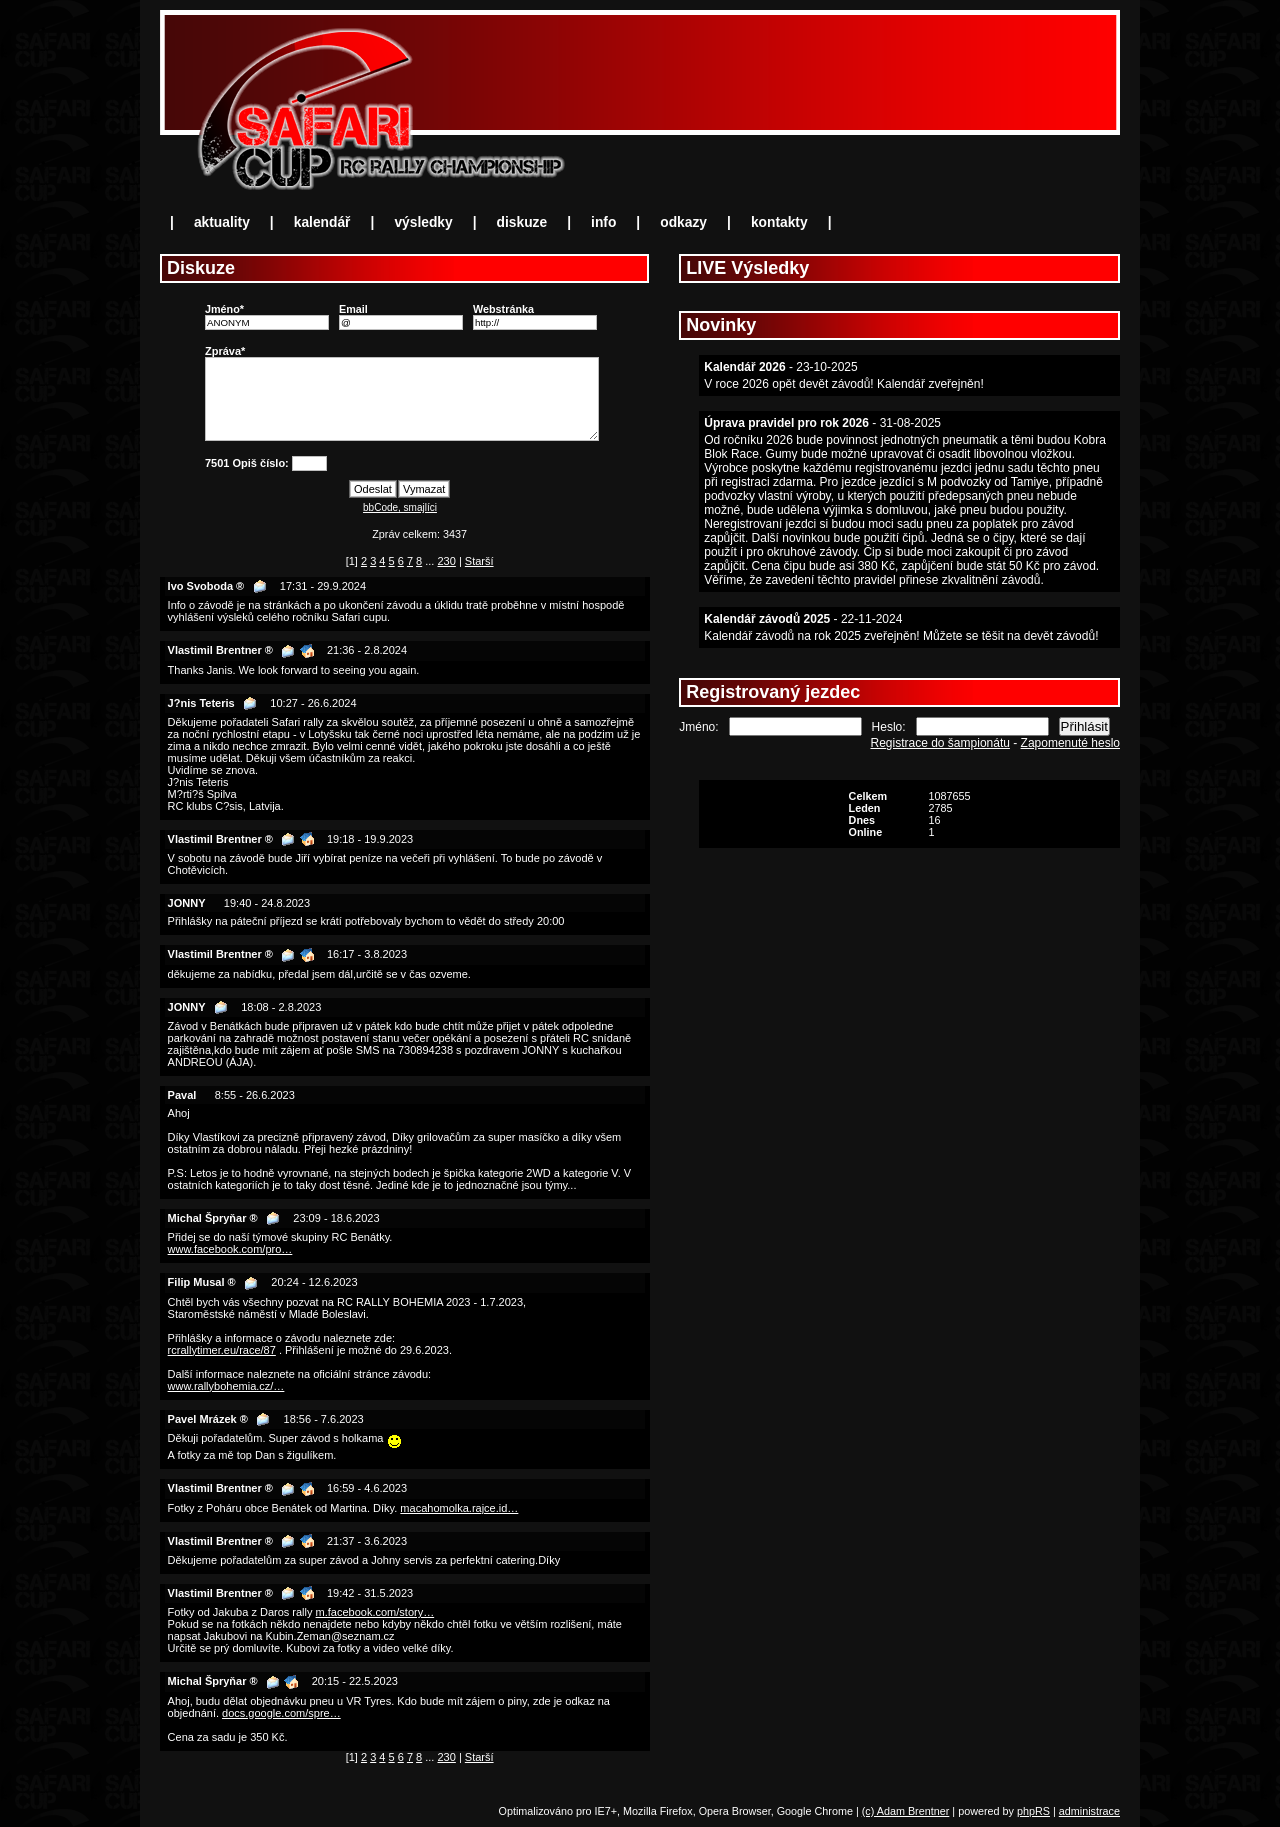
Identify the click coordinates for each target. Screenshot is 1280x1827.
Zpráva (223, 351)
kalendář (322, 222)
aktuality (222, 222)
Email (353, 309)
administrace (1089, 1811)
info (603, 222)
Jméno (222, 309)
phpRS (1033, 1811)
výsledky (423, 222)
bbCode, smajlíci (400, 507)
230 (446, 561)
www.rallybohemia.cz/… (226, 1386)
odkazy (683, 222)
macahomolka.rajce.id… (459, 1508)
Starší (479, 561)
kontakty (779, 222)
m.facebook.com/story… (375, 1612)
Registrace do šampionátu (940, 743)
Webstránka (503, 309)
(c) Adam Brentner (906, 1811)
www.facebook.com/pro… (230, 1249)
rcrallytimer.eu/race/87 (222, 1350)
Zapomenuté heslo (1070, 743)
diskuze (522, 222)
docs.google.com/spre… (281, 1713)
